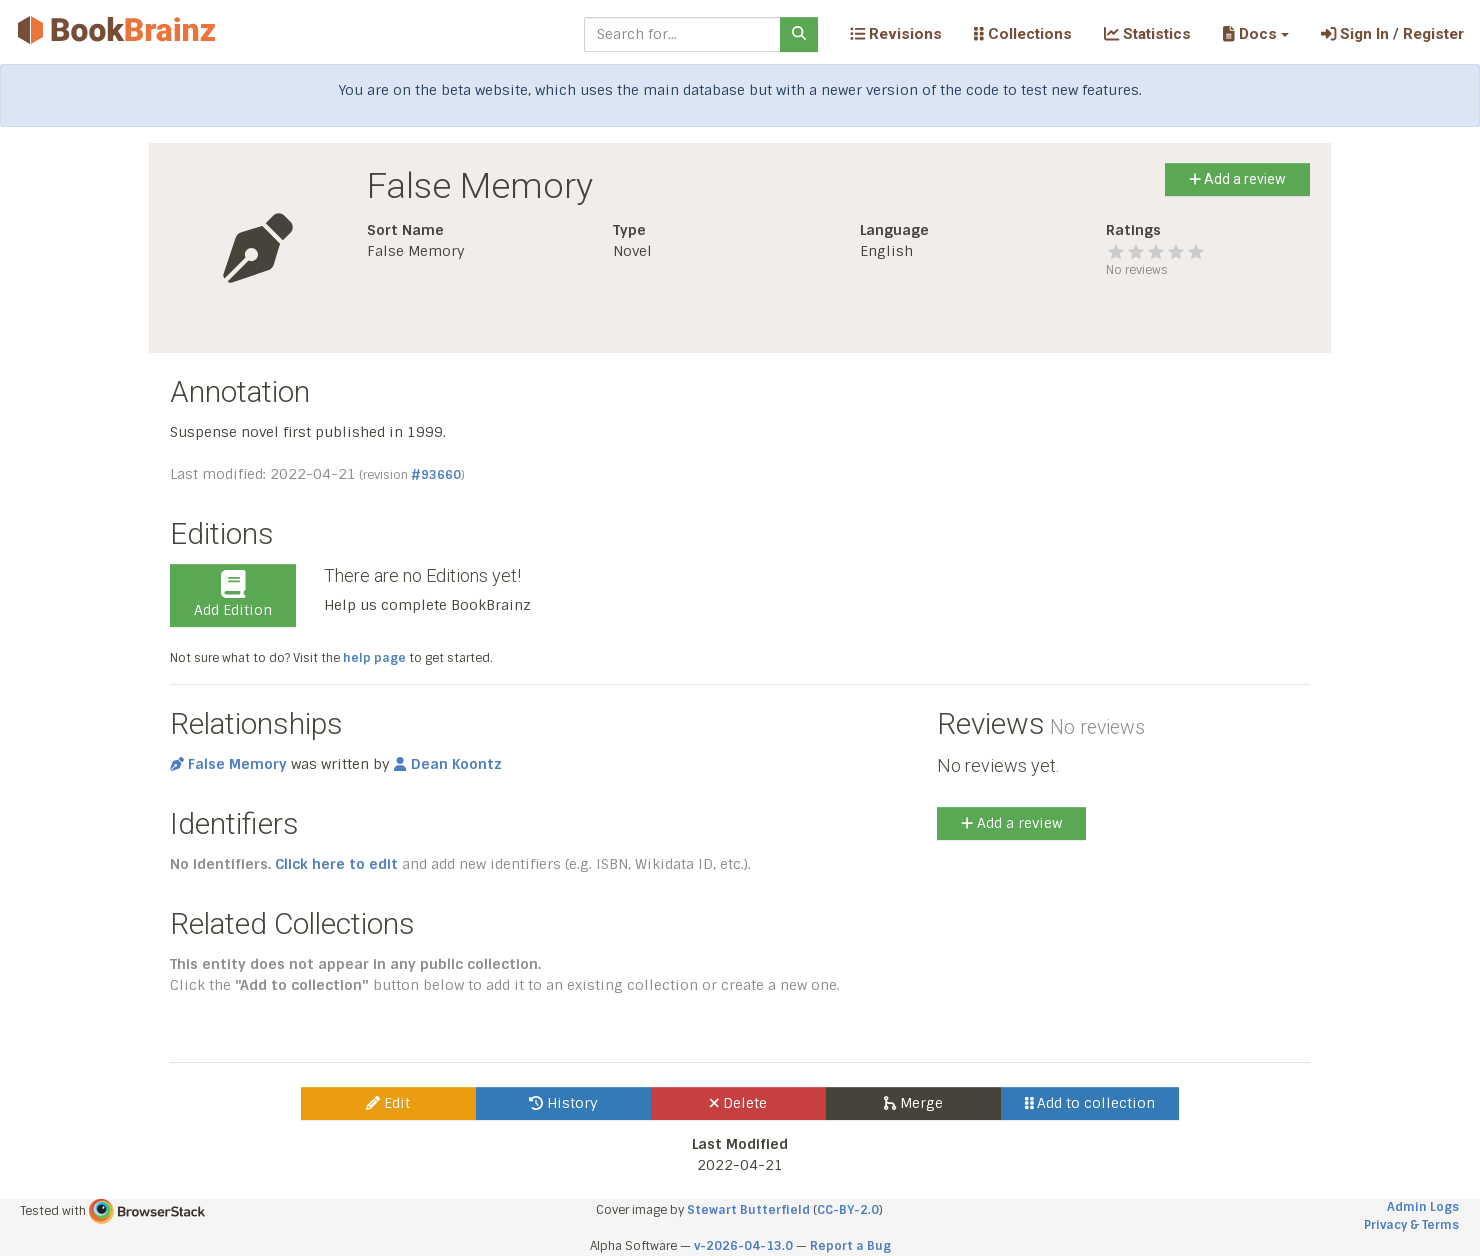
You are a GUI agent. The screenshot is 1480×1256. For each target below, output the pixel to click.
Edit (388, 1103)
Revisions (896, 34)
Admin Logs (1423, 1207)
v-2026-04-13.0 (743, 1246)
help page (374, 658)
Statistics (1147, 34)
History (563, 1103)
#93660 (436, 475)
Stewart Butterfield (748, 1210)
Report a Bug (850, 1246)
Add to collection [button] (1090, 1103)
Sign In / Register (1392, 34)
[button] (1255, 34)
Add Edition (233, 595)
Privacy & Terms (1411, 1225)
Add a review (1237, 179)
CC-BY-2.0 (848, 1210)
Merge (913, 1103)
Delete (738, 1103)
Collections (1023, 34)
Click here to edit (336, 864)
